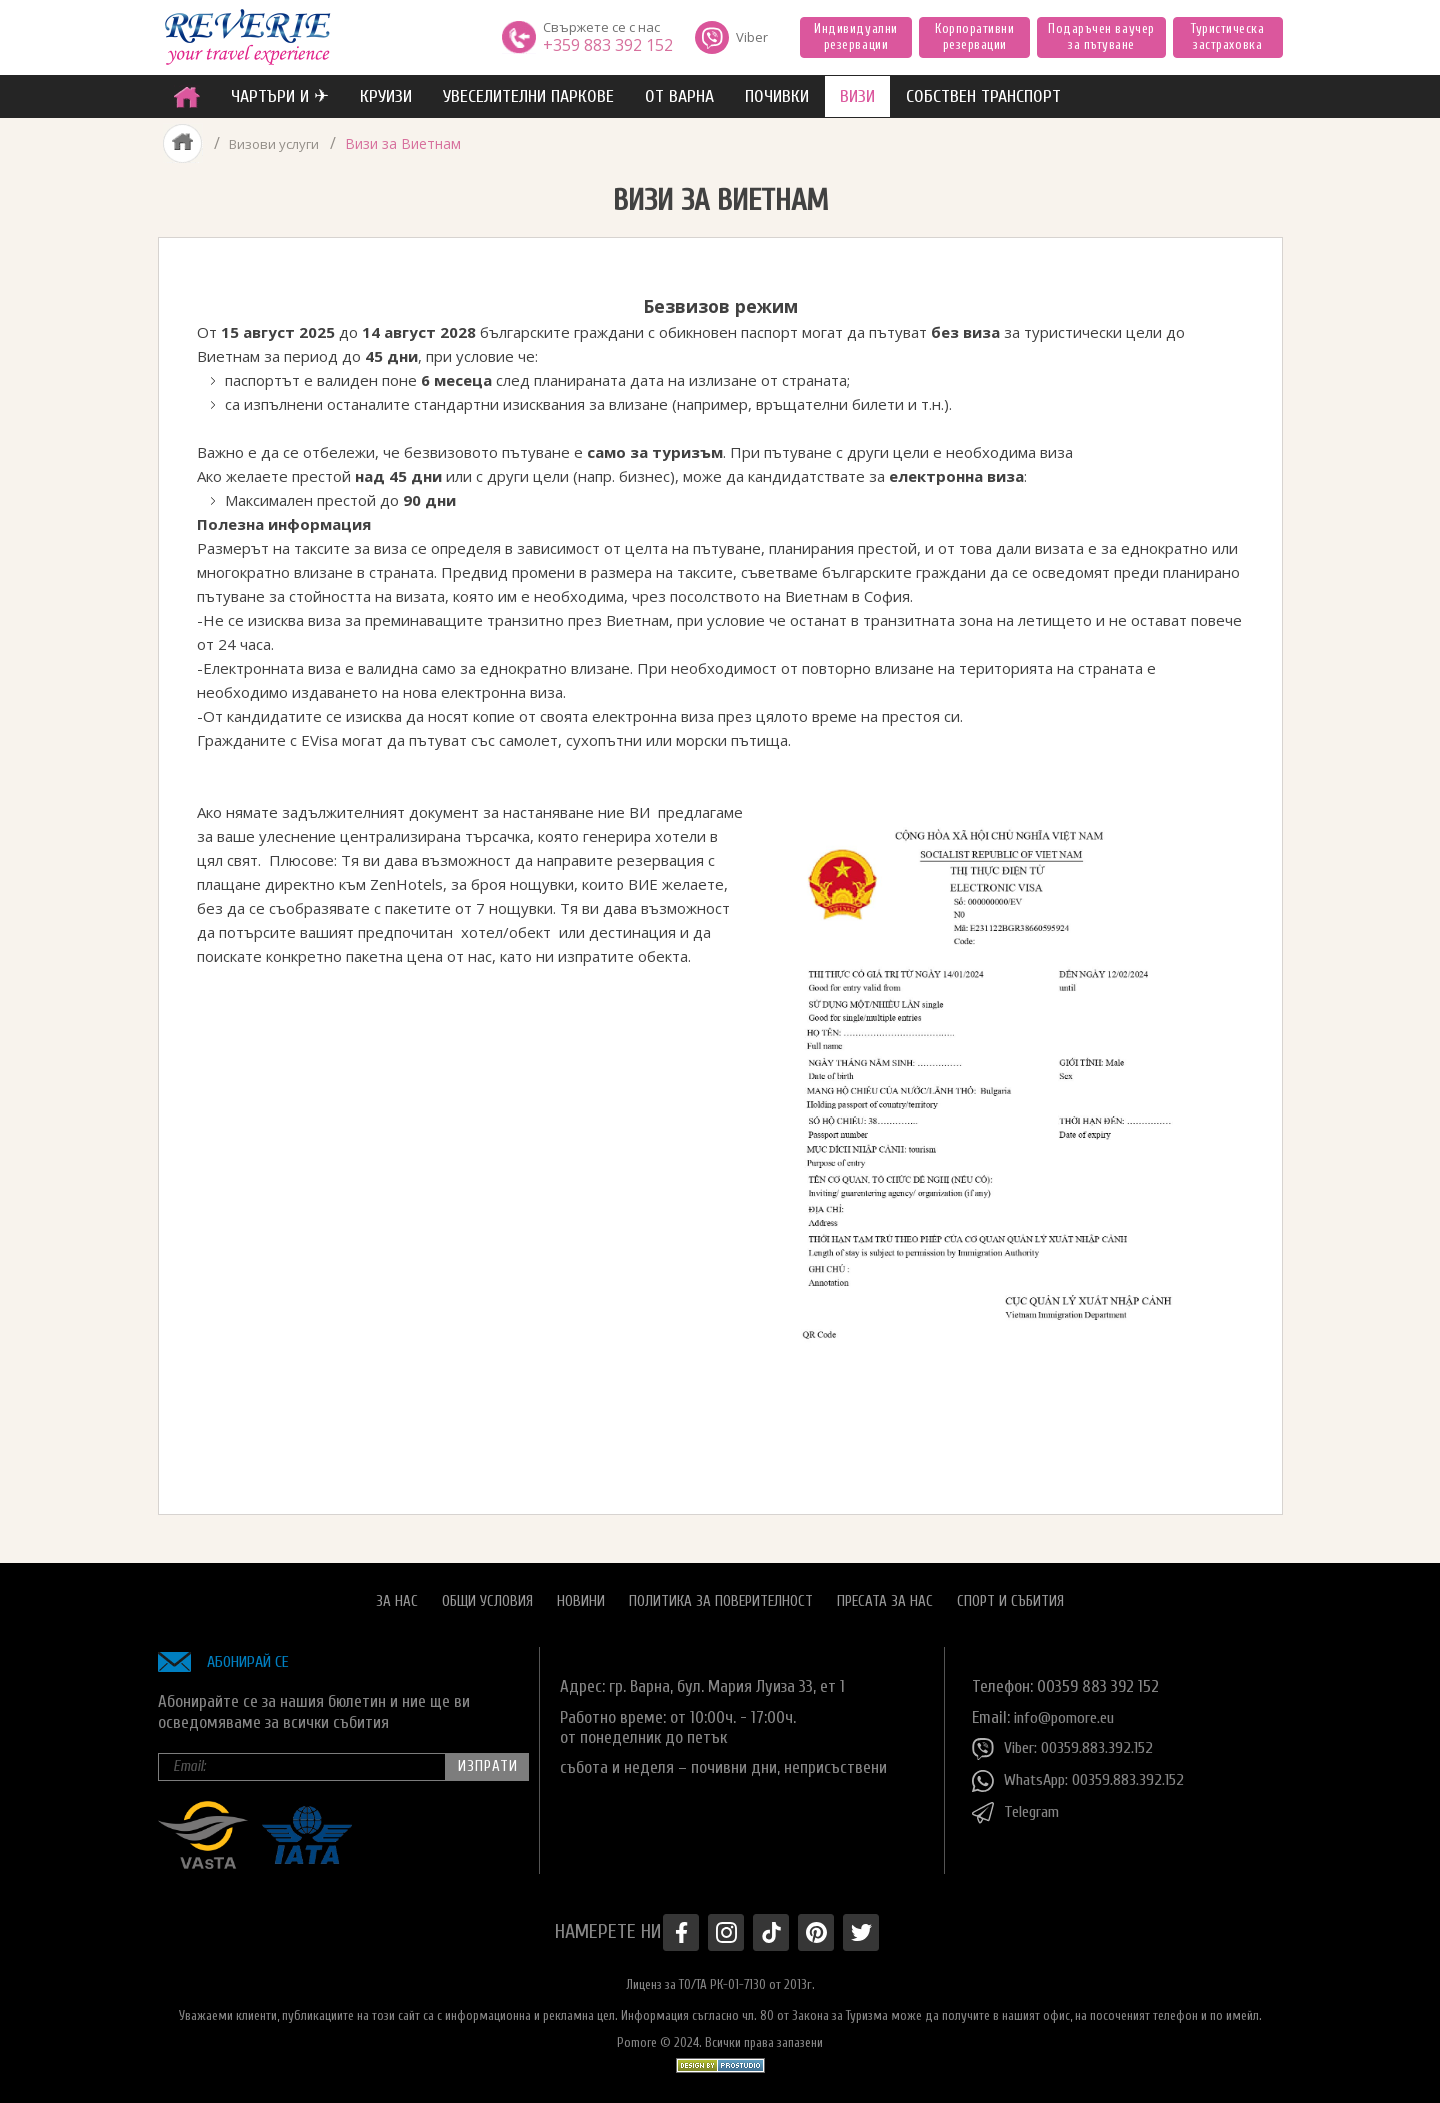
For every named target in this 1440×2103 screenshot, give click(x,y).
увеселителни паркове (528, 96)
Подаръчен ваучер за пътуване (1101, 36)
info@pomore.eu (1068, 1709)
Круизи (386, 96)
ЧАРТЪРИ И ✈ (280, 96)
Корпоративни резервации (974, 36)
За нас (397, 1593)
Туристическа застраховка (1227, 36)
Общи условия (487, 1593)
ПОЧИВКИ (777, 96)
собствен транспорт (983, 96)
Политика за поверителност (721, 1593)
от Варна (679, 96)
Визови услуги (275, 143)
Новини (581, 1593)
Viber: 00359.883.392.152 (1068, 1741)
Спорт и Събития (1010, 1593)
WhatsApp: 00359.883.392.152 (1084, 1773)
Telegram (1019, 1805)
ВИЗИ (857, 96)
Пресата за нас (885, 1593)
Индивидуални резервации (855, 36)
